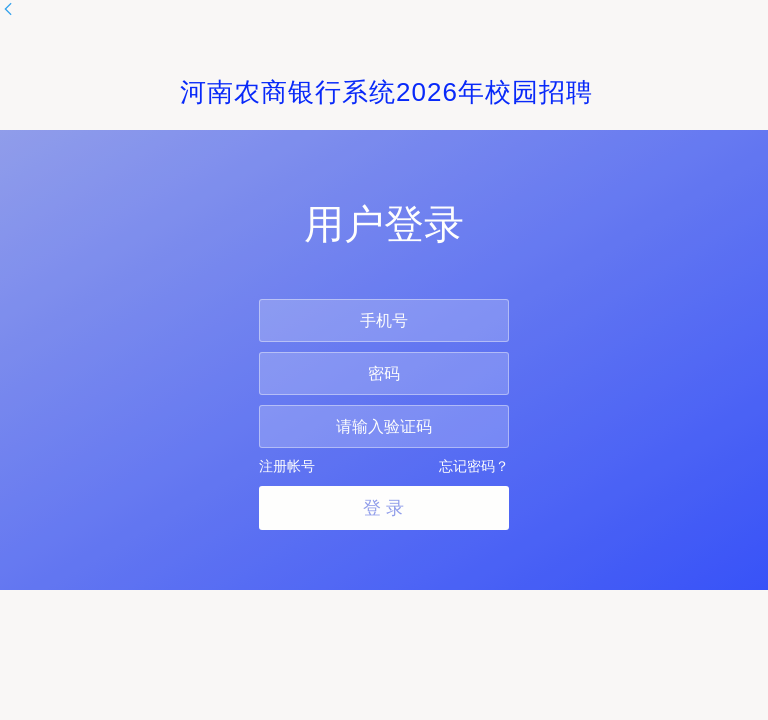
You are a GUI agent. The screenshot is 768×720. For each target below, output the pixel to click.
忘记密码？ (474, 466)
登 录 (383, 508)
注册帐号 (287, 466)
